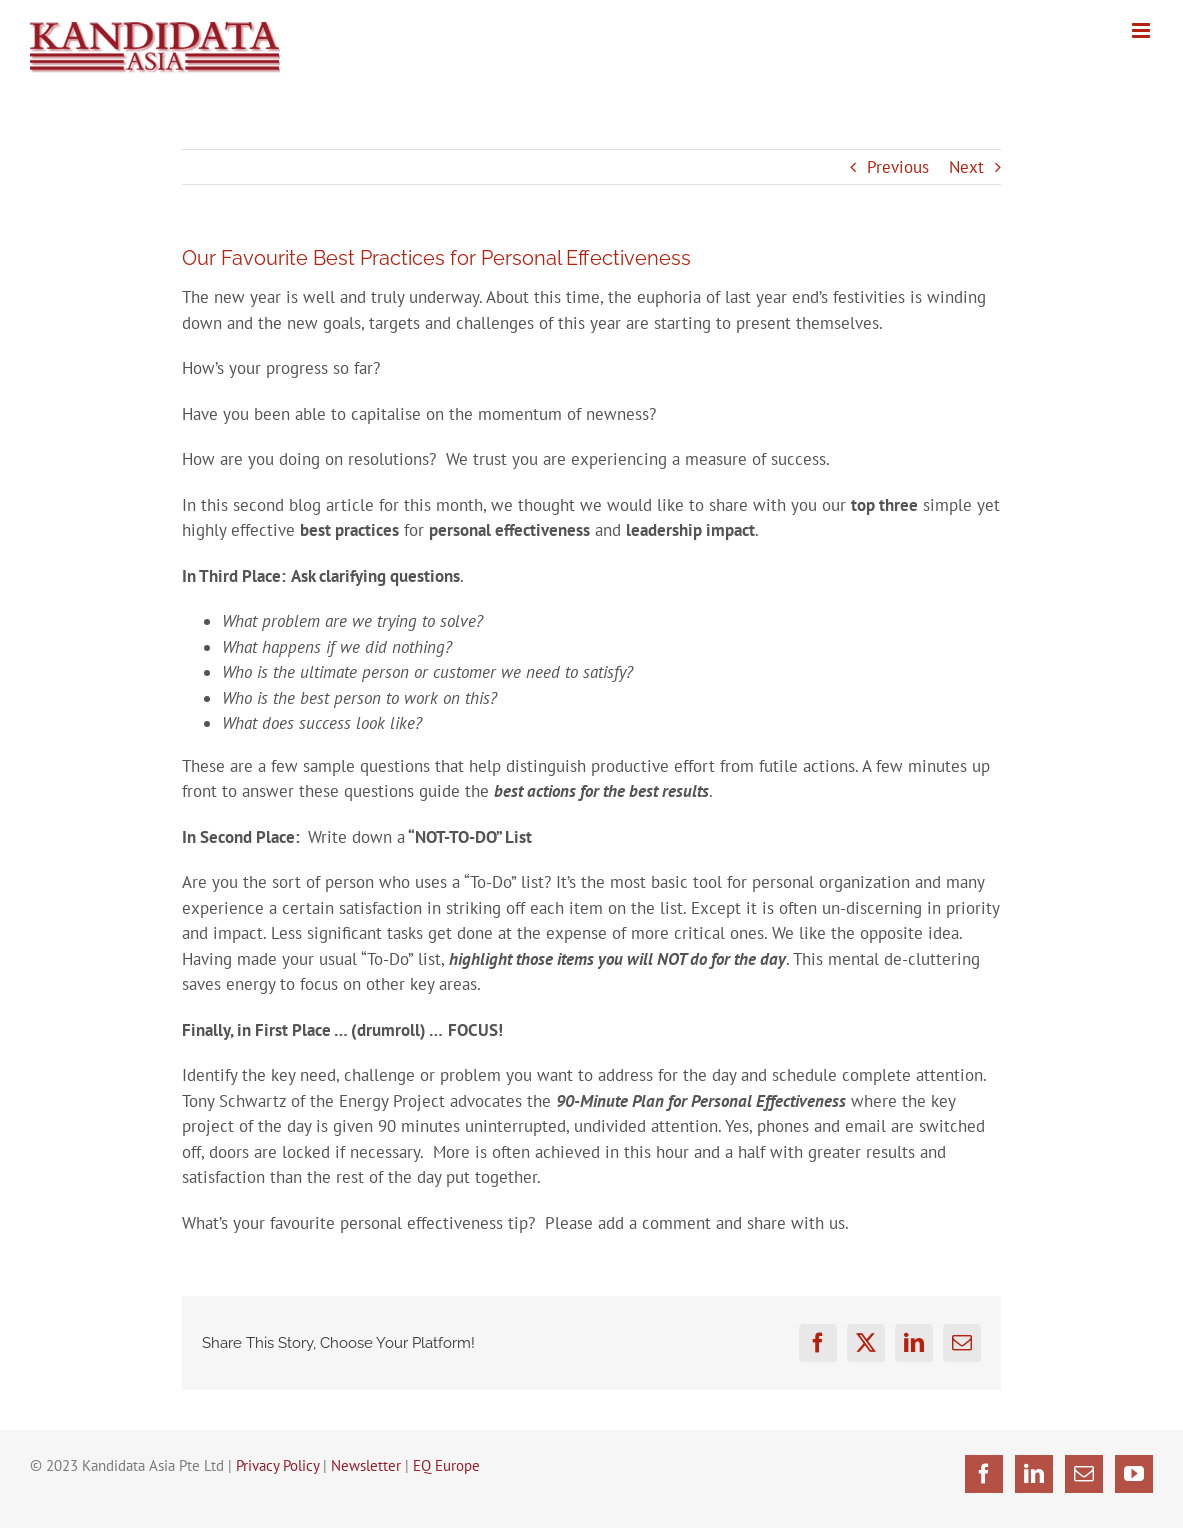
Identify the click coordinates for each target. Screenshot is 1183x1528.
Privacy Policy (277, 1465)
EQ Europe (446, 1465)
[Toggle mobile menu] (1142, 30)
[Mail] (1084, 1474)
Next (966, 167)
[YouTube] (1134, 1474)
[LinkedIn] (1034, 1474)
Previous (898, 167)
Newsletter (366, 1465)
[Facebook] (984, 1474)
